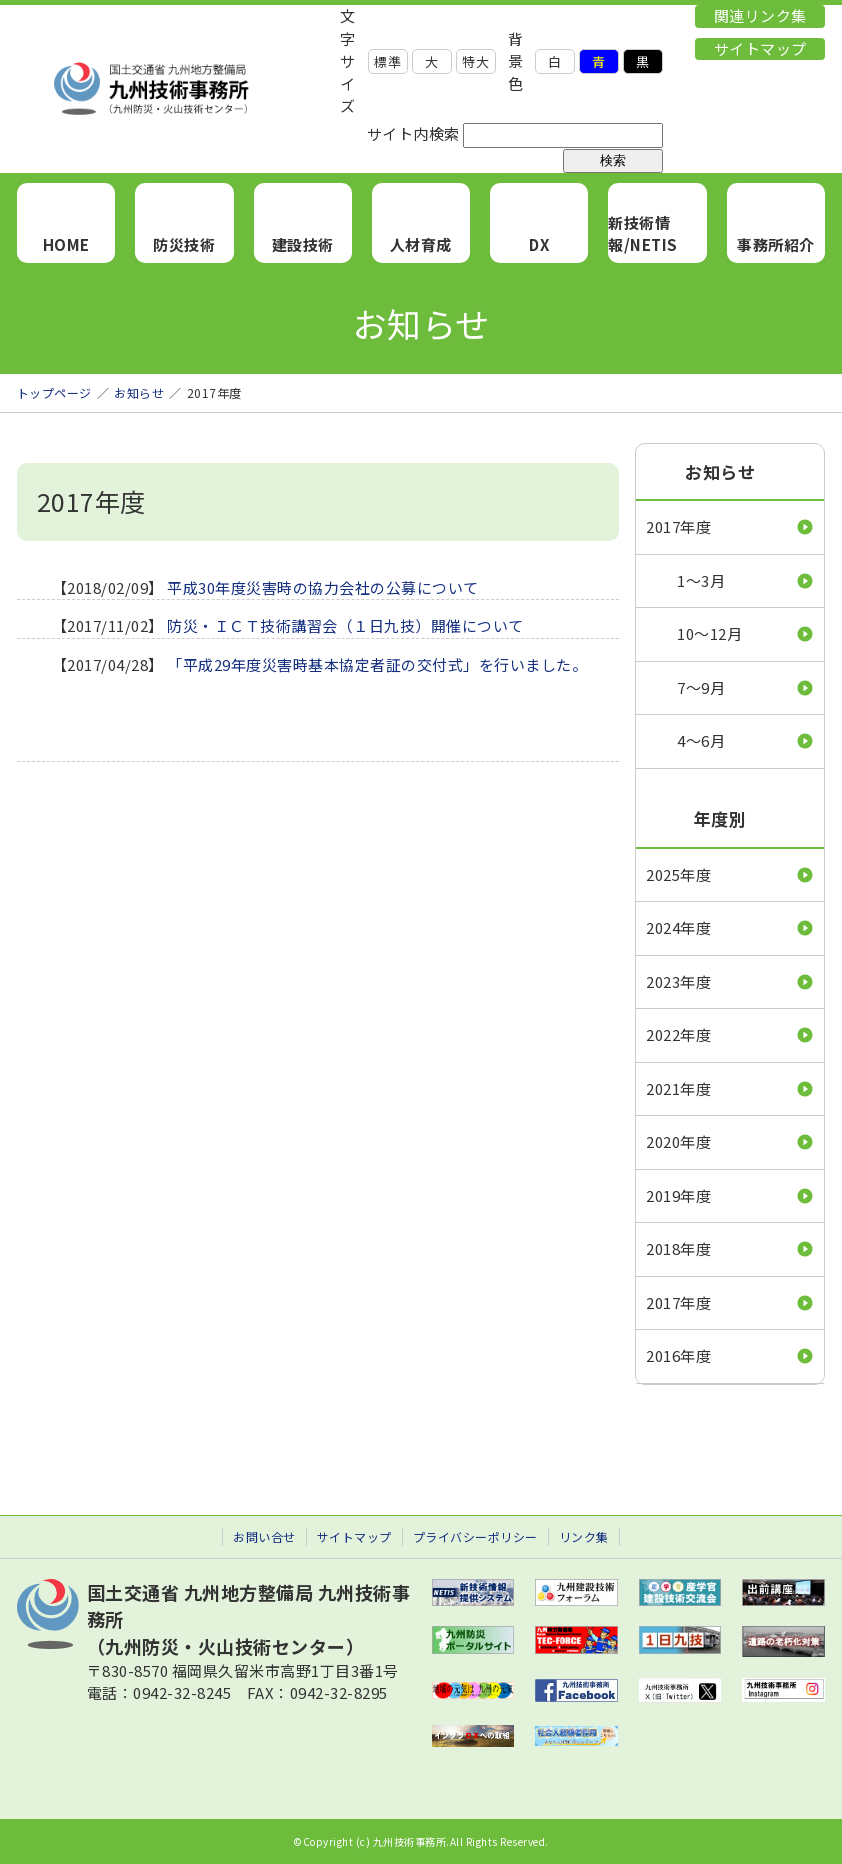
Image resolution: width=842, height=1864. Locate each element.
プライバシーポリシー (475, 1536)
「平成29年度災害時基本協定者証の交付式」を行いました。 (377, 664)
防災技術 (184, 244)
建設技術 (303, 244)
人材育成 (421, 244)
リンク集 (584, 1536)
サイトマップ (760, 48)
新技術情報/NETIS (643, 234)
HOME (66, 244)
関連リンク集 (760, 15)
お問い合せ (264, 1536)
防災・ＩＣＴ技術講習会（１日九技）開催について (345, 625)
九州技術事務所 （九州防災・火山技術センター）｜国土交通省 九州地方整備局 (178, 89)
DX (539, 244)
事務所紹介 (776, 244)
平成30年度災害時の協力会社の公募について (323, 587)
